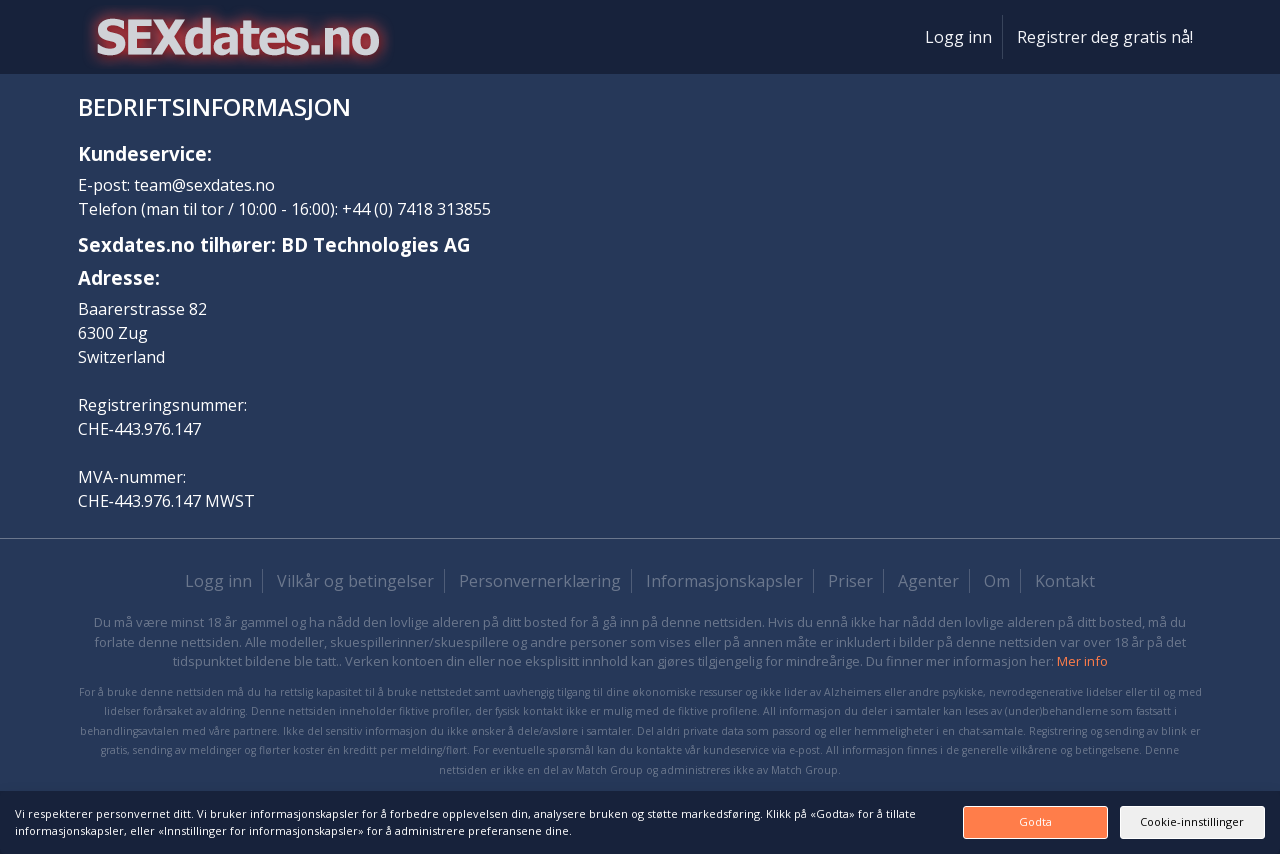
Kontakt (1065, 581)
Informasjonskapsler (724, 581)
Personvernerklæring (540, 581)
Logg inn (958, 37)
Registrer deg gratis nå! (1105, 37)
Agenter (928, 581)
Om (997, 581)
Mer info (1082, 661)
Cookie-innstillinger (1165, 821)
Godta (953, 821)
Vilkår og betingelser (355, 581)
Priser (850, 581)
